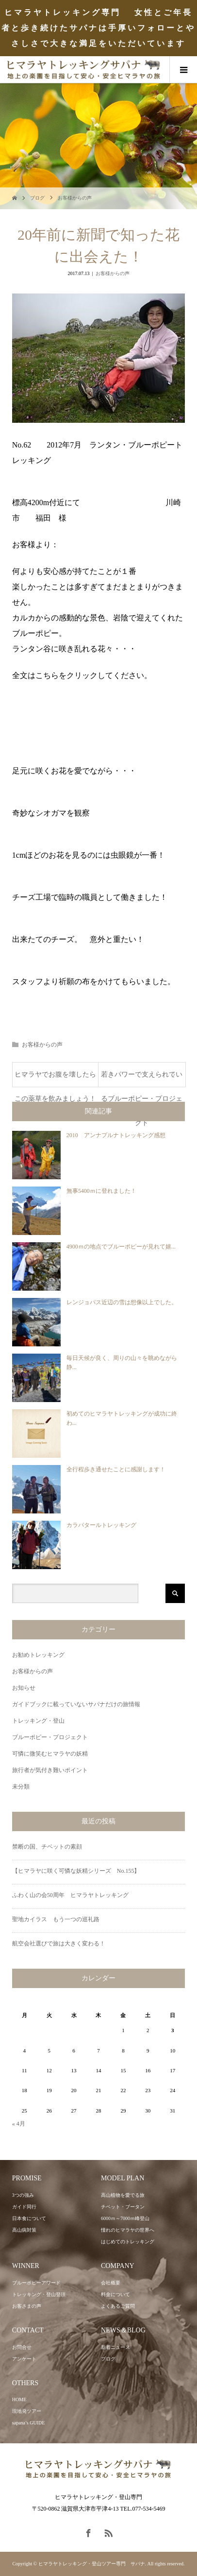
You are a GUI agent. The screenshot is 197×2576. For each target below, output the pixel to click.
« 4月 (18, 2123)
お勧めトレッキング (38, 1654)
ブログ (37, 198)
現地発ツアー (26, 2411)
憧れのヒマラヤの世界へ (127, 2230)
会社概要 (110, 2282)
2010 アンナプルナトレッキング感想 (115, 1135)
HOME (19, 2399)
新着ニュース (115, 2347)
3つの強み (23, 2195)
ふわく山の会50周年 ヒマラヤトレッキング (70, 1895)
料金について (115, 2294)
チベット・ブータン (123, 2206)
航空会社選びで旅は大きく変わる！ (58, 1943)
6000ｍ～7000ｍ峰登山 (125, 2218)
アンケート (24, 2358)
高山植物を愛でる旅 (123, 2195)
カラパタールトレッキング (101, 1525)
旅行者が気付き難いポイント (50, 1770)
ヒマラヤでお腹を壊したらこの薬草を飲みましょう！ (55, 1079)
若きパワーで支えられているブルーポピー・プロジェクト (141, 1079)
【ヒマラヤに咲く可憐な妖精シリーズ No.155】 (76, 1870)
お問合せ (22, 2347)
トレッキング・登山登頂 (39, 2294)
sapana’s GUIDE (28, 2422)
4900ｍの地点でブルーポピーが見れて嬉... (121, 1246)
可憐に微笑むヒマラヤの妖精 (50, 1753)
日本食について (29, 2218)
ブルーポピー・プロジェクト (50, 1737)
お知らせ (23, 1687)
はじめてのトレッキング (127, 2241)
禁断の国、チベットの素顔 (47, 1846)
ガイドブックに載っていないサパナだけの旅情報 (76, 1704)
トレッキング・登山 (38, 1720)
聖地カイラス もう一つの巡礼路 (55, 1919)
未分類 (21, 1786)
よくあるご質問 (118, 2306)
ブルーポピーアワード (36, 2282)
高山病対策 (24, 2230)
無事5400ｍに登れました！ (101, 1191)
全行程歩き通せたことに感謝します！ (115, 1469)
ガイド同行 (24, 2206)
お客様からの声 (75, 198)
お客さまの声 (26, 2306)
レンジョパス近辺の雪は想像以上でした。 (121, 1302)
